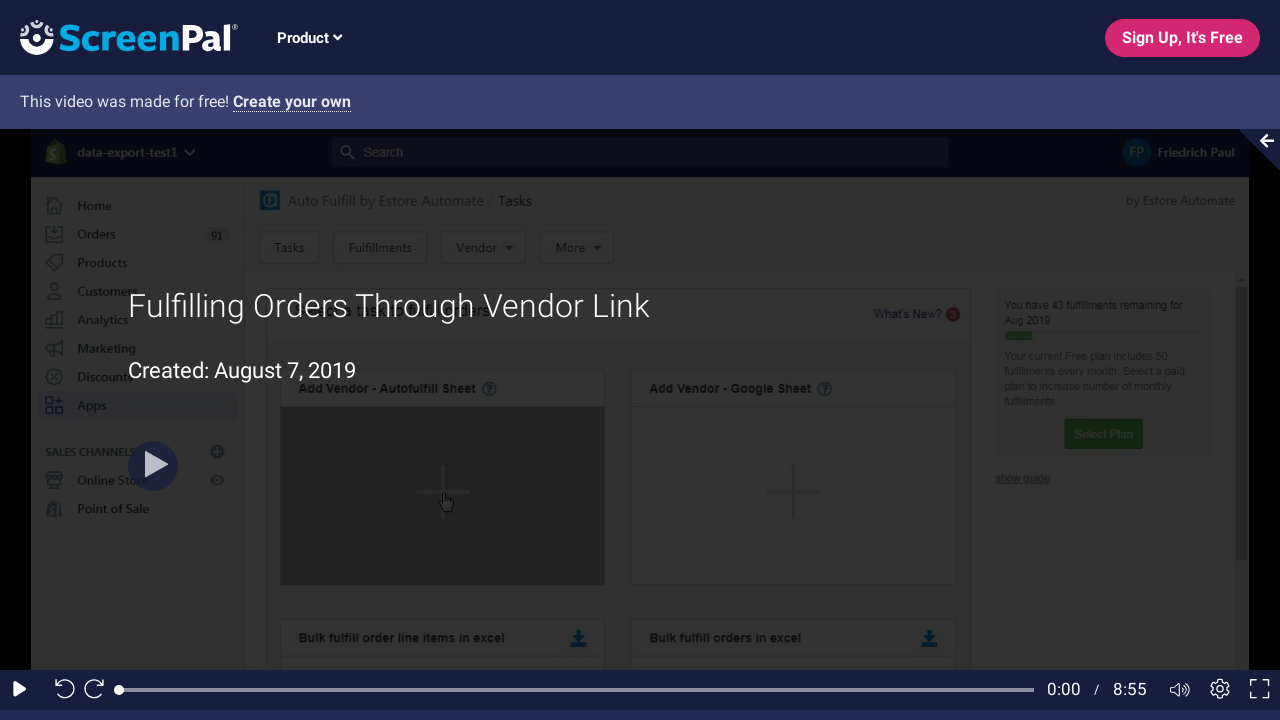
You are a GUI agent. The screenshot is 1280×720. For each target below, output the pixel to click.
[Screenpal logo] (119, 36)
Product (309, 38)
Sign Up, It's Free (1182, 37)
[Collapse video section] (1254, 150)
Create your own (292, 101)
